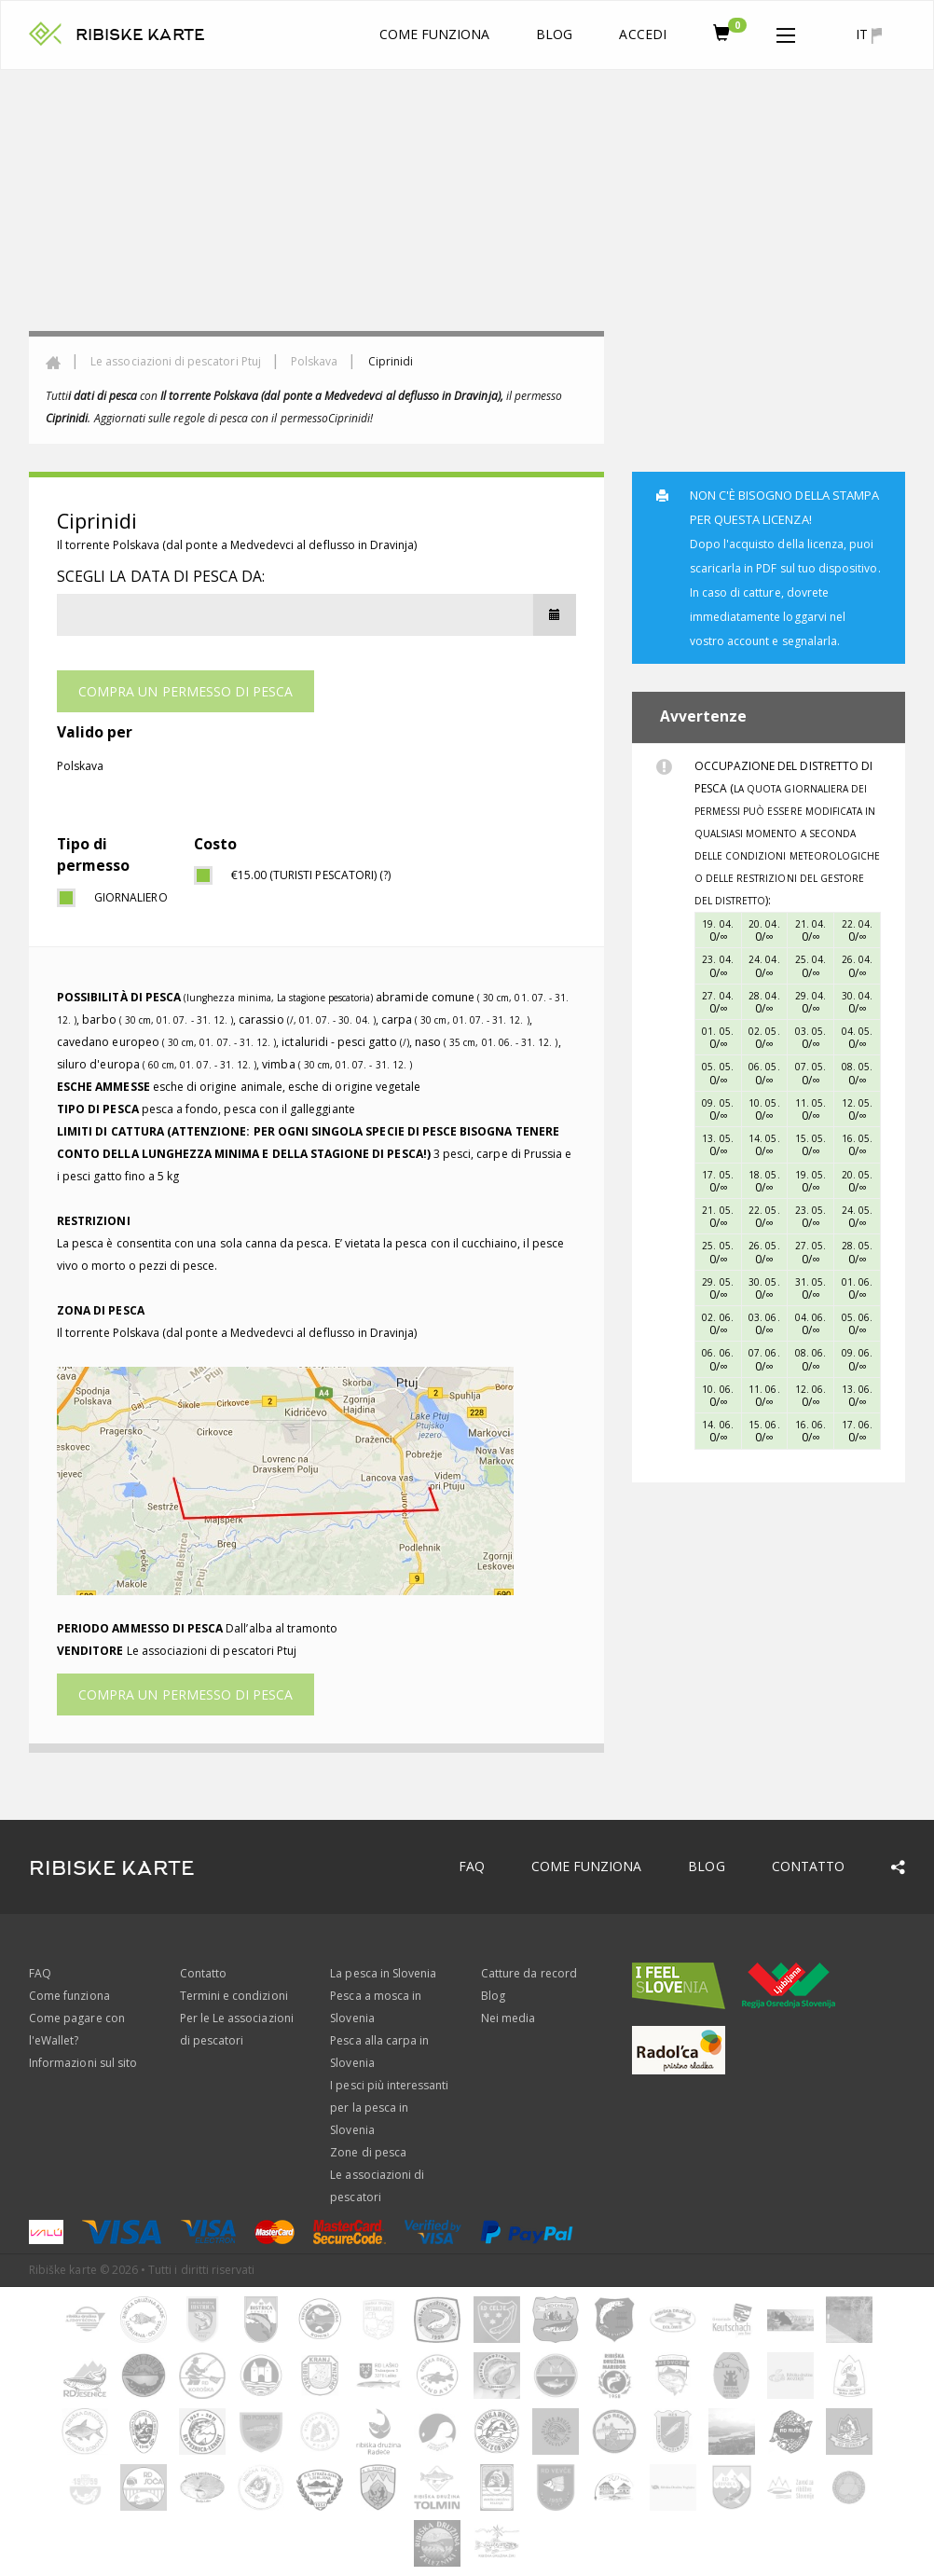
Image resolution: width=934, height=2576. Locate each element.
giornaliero (130, 897)
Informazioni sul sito (83, 2063)
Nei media (508, 2018)
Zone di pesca (368, 2152)
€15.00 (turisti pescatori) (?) (311, 875)
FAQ (472, 1866)
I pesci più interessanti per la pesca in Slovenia (389, 2107)
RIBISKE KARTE (140, 35)
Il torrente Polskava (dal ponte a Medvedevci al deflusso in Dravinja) (237, 545)
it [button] (869, 34)
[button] (785, 31)
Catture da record (529, 1973)
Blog (554, 34)
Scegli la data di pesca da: (161, 576)
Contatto (808, 1866)
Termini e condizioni (234, 1996)
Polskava (314, 361)
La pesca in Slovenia (383, 1973)
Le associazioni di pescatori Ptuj (175, 361)
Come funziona (434, 34)
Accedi (642, 34)
